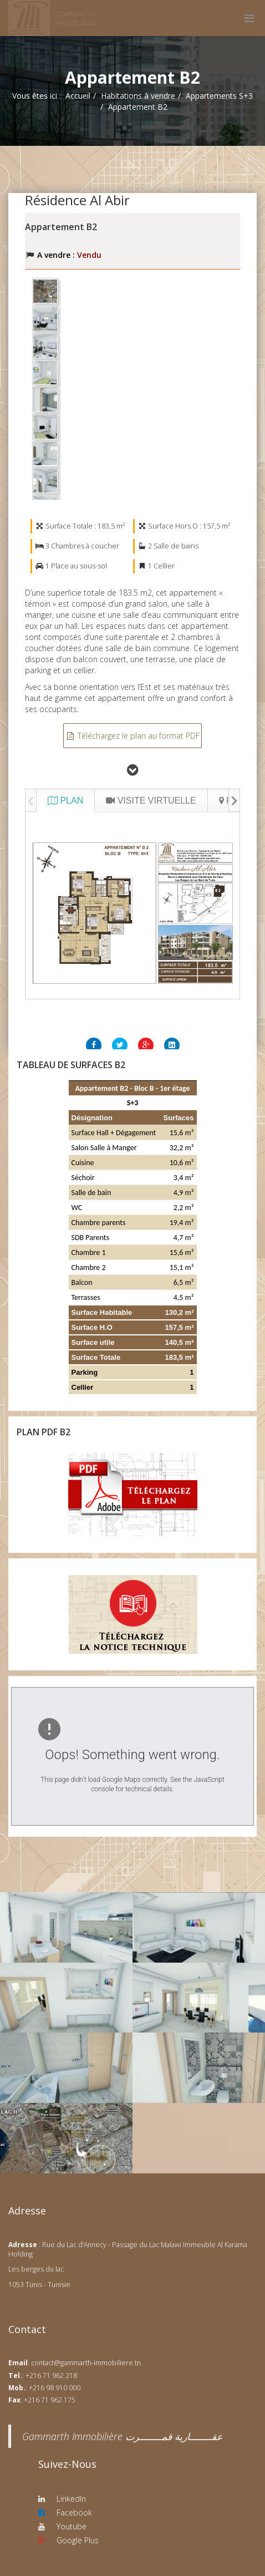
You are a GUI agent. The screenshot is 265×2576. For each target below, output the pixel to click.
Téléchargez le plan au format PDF (132, 735)
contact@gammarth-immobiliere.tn (86, 2362)
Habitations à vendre (138, 95)
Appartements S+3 (219, 95)
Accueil (77, 95)
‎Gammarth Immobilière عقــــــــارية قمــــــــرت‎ (122, 2436)
